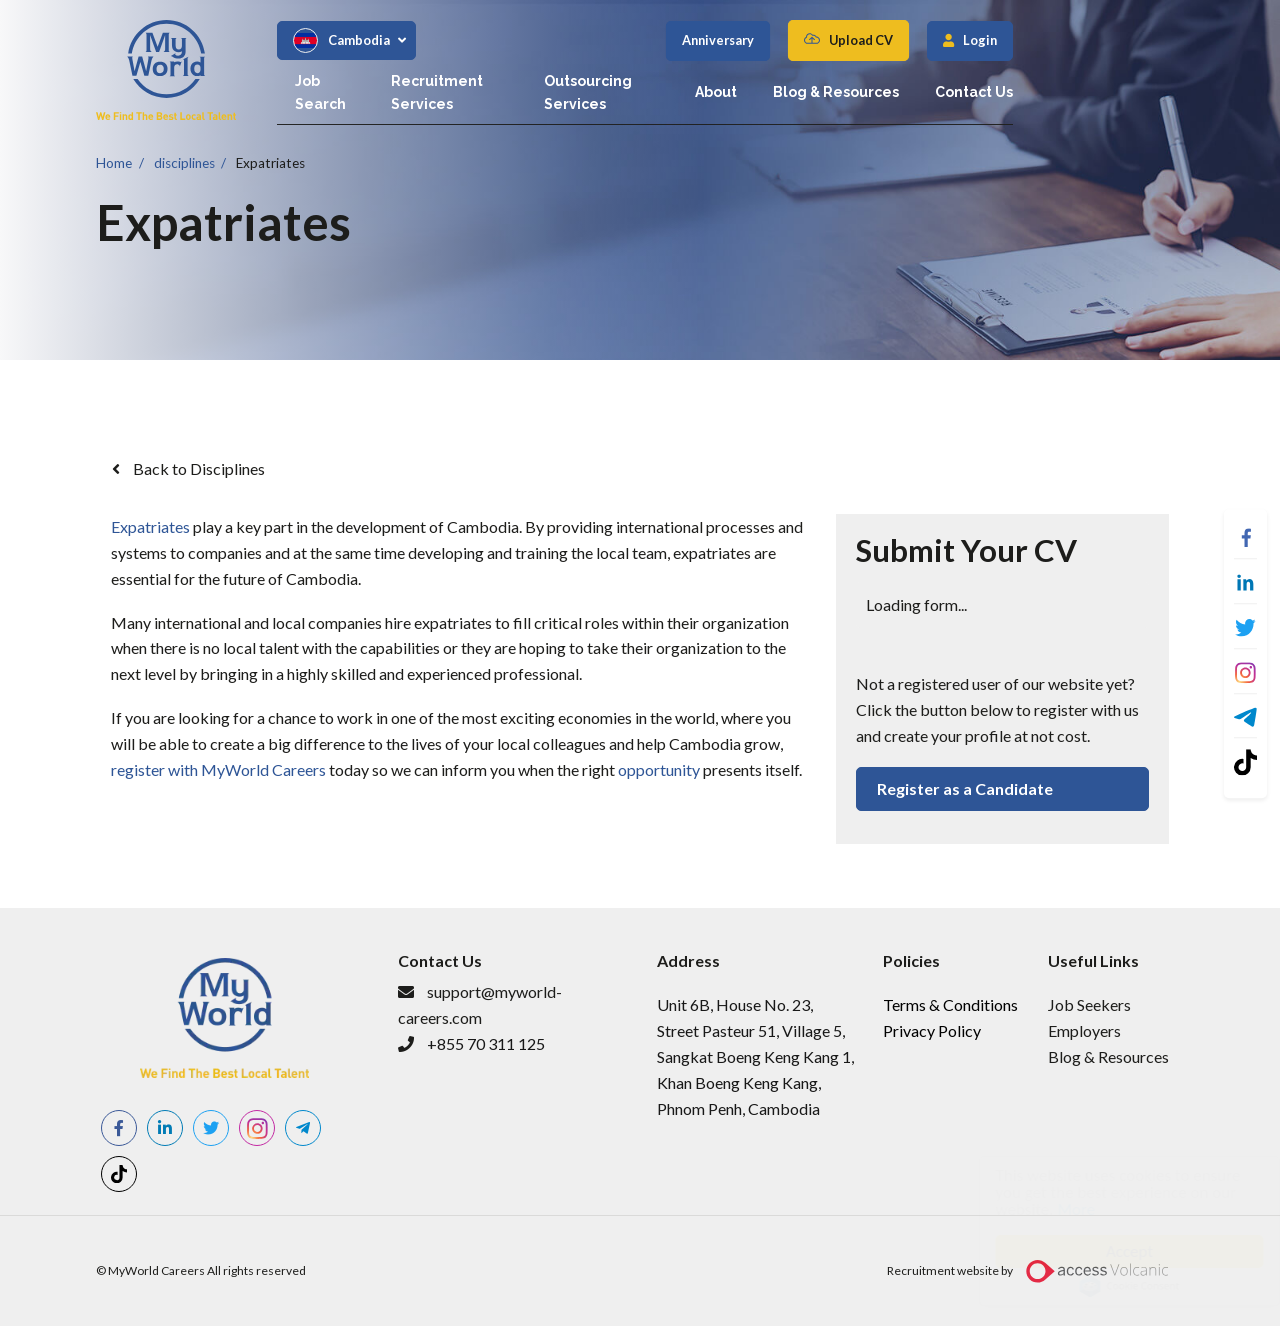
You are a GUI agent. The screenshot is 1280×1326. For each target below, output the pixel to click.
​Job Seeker (1086, 1004)
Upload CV (1032, 40)
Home (114, 162)
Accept (1109, 1251)
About (887, 81)
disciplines (184, 162)
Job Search (408, 81)
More (1057, 1209)
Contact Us (1145, 81)
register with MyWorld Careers (218, 769)
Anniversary (889, 40)
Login (1151, 40)
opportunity (659, 769)
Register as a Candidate (965, 788)
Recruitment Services (562, 81)
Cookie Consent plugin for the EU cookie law (1110, 1286)
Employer (1081, 1030)
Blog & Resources (1007, 81)
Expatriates (270, 162)
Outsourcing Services (753, 81)
